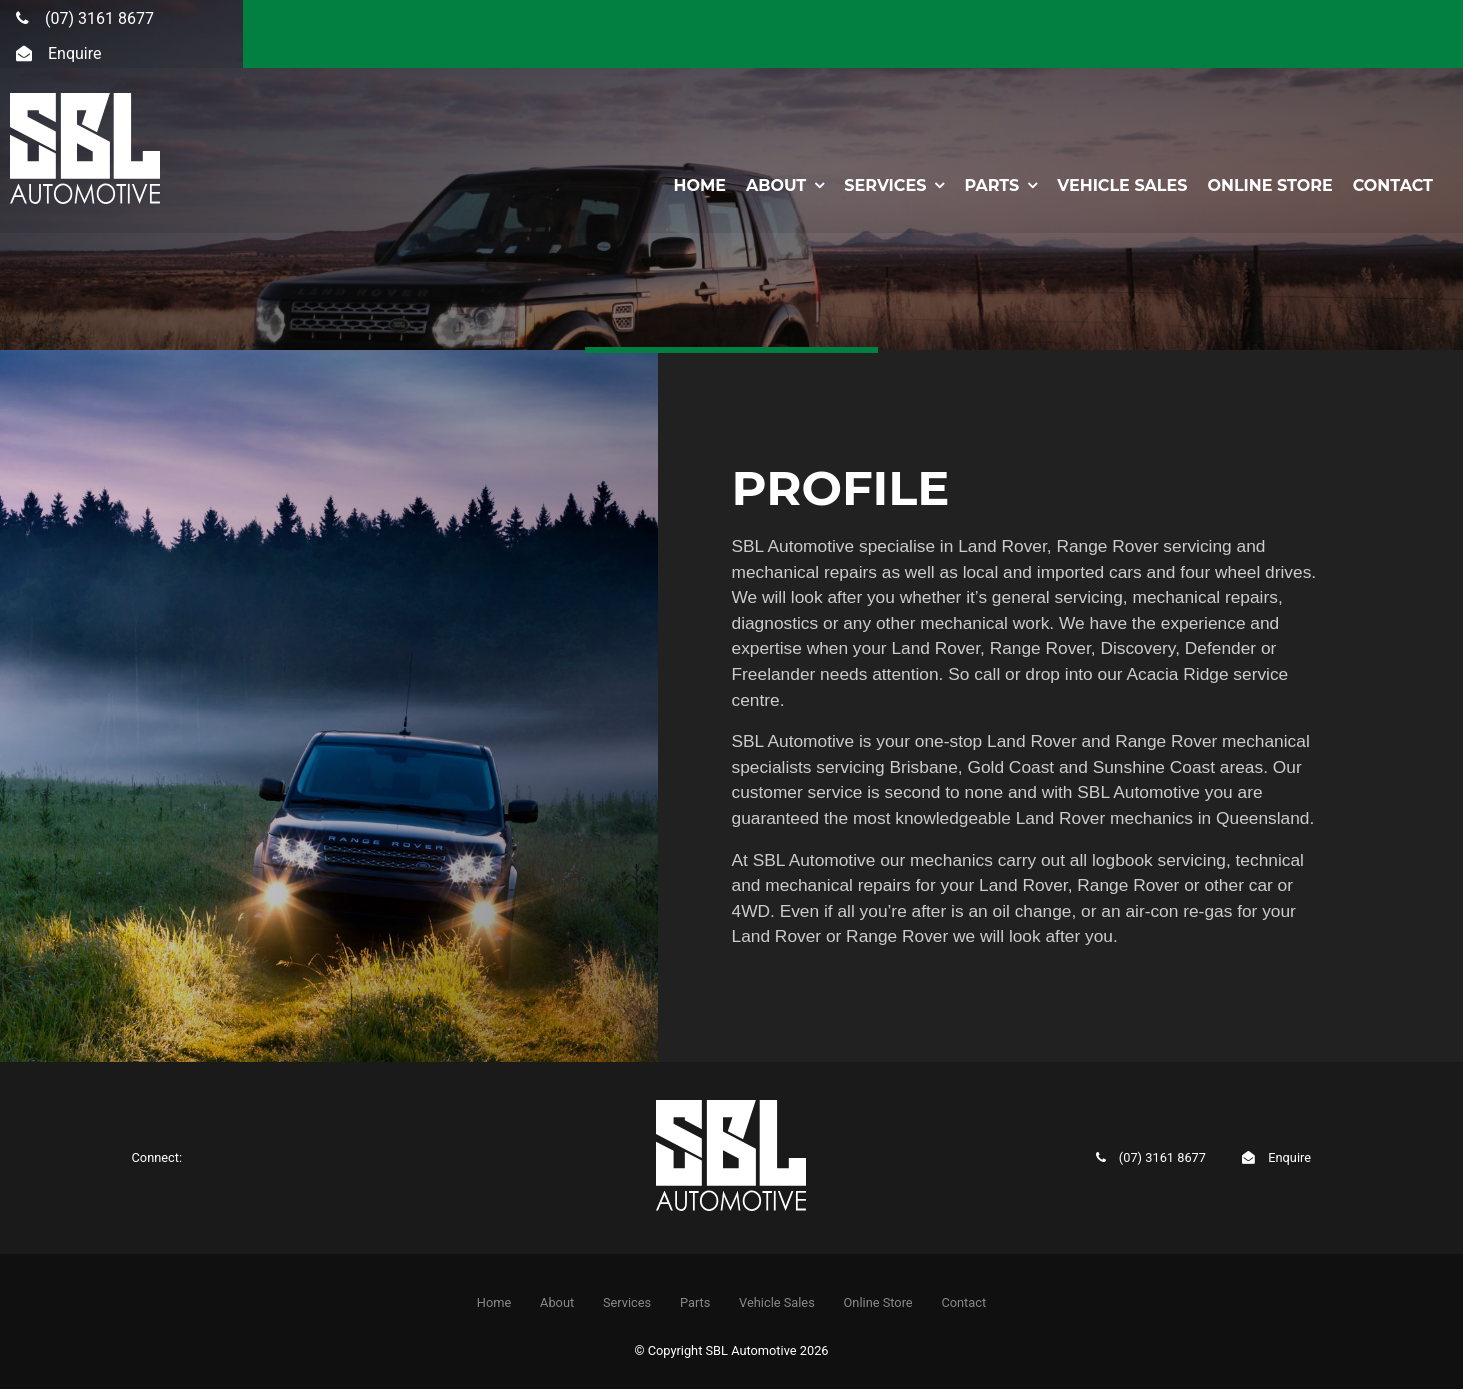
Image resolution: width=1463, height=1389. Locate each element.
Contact (1393, 185)
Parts (991, 185)
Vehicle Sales (1122, 185)
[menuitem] (494, 1302)
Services (885, 185)
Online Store (1269, 185)
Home (699, 185)
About (776, 185)
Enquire (75, 53)
